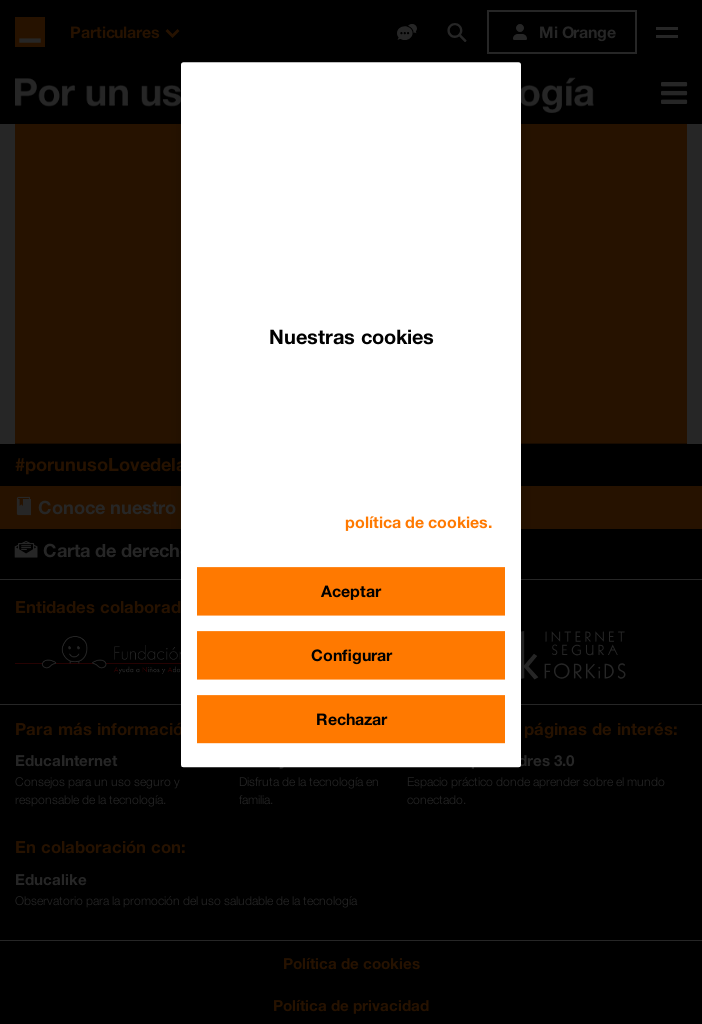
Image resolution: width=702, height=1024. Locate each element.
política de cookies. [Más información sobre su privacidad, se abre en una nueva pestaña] (418, 521)
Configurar (351, 654)
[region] (351, 414)
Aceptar (351, 590)
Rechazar (351, 718)
